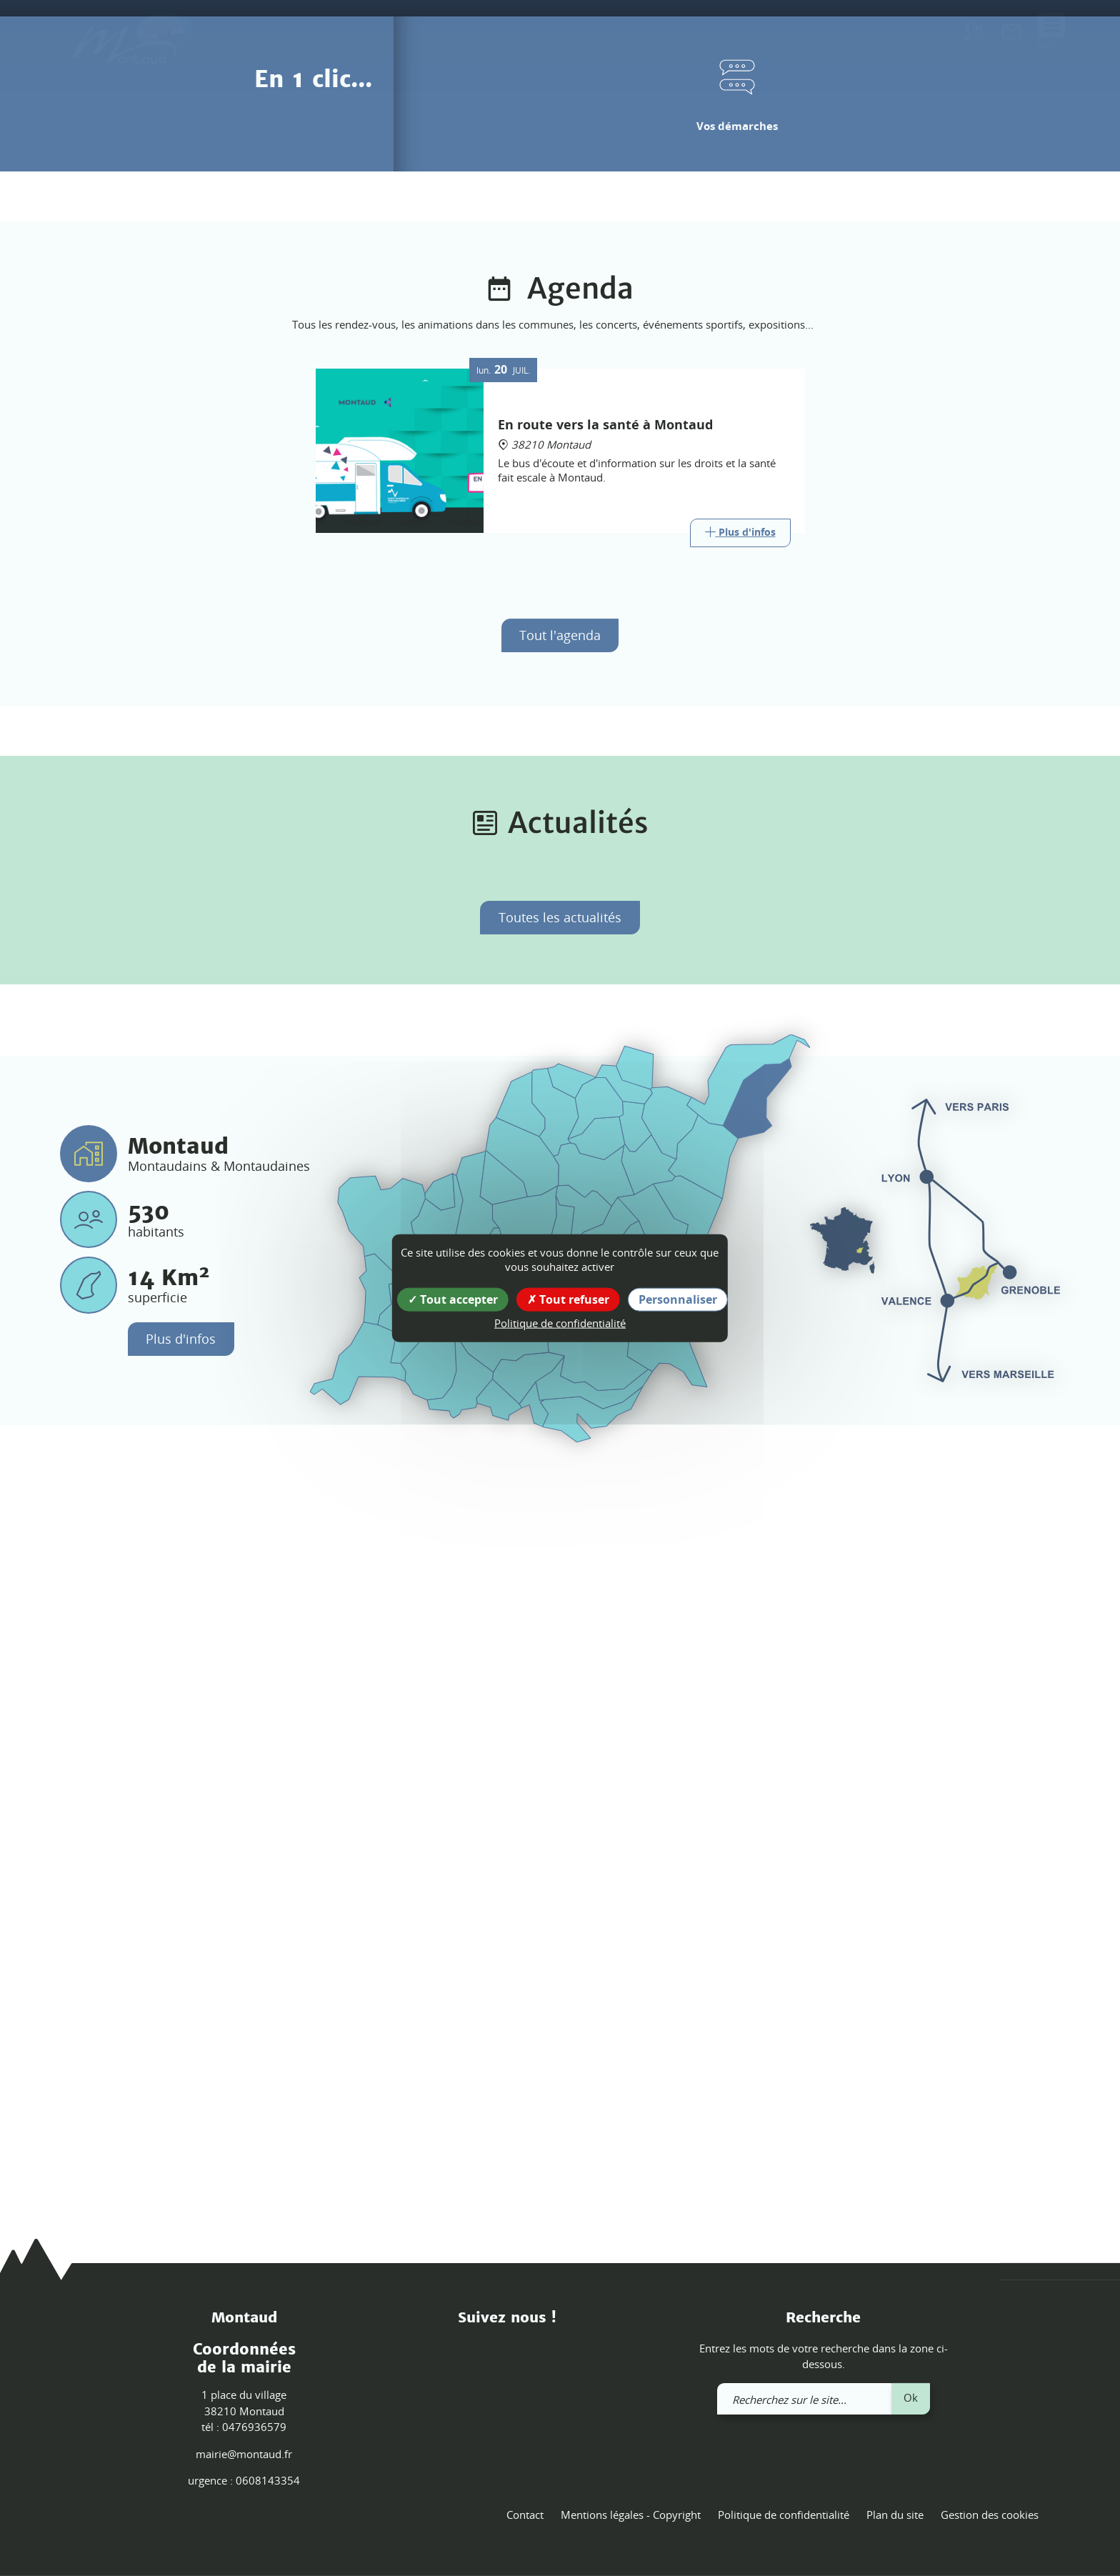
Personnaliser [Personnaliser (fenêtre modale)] (678, 1299)
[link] (1011, 34)
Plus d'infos (181, 2066)
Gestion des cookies (990, 2514)
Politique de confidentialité (783, 2514)
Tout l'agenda (560, 1362)
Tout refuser (568, 1299)
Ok (911, 2397)
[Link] (740, 1260)
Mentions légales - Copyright (631, 2514)
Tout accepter (453, 1299)
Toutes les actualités (560, 1645)
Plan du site (895, 2514)
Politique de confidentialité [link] (560, 1323)
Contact (525, 2514)
